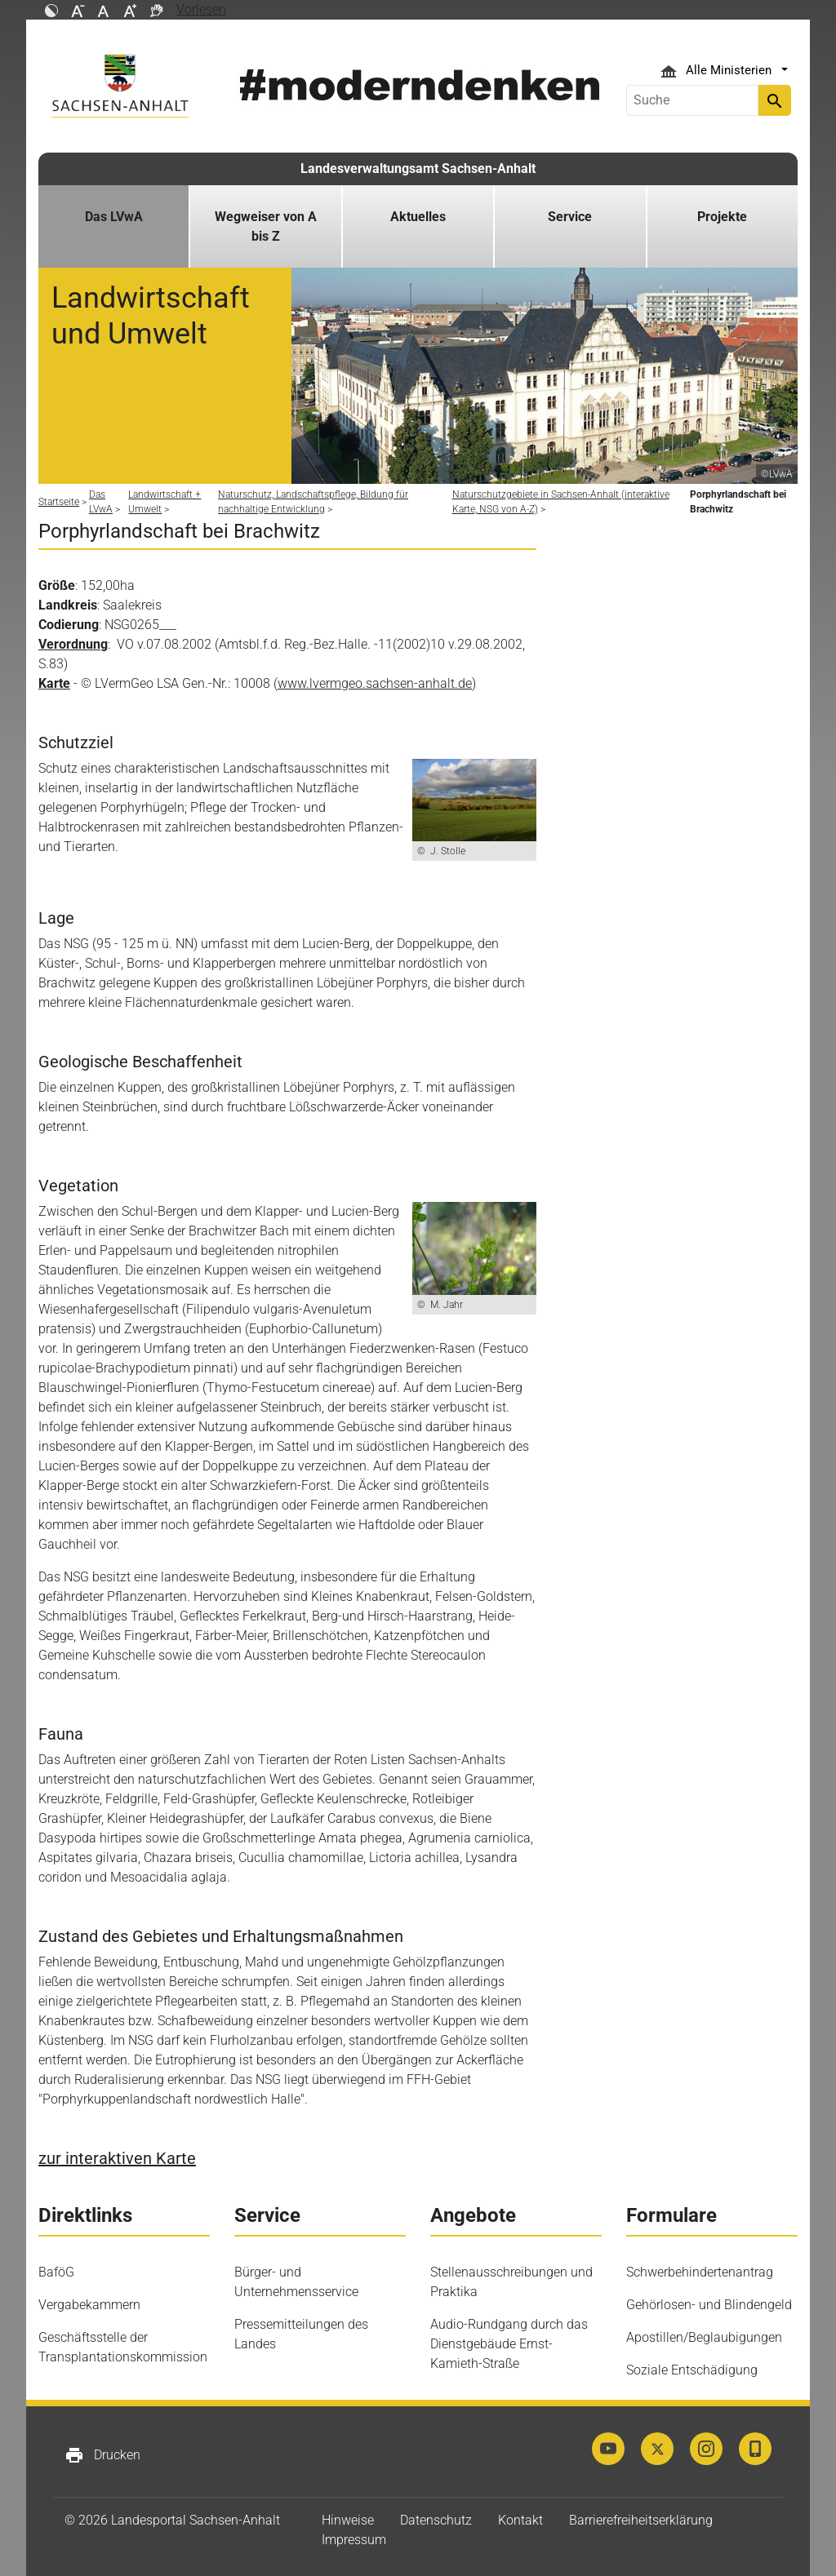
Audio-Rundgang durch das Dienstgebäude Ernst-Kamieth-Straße (509, 2344)
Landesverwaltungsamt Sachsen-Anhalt (418, 168)
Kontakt (520, 2520)
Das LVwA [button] (114, 216)
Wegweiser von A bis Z (266, 226)
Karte (54, 683)
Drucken (102, 2455)
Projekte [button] (722, 216)
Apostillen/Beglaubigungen (704, 2337)
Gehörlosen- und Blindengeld (709, 2304)
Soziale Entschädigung (692, 2370)
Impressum (354, 2539)
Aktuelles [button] (418, 216)
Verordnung (73, 644)
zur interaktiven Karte (117, 2158)
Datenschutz (436, 2520)
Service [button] (570, 216)
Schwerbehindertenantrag (699, 2272)
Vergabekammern (89, 2304)
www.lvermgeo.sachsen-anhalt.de (375, 683)
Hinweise (348, 2520)
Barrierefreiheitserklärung (641, 2520)
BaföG (56, 2272)
